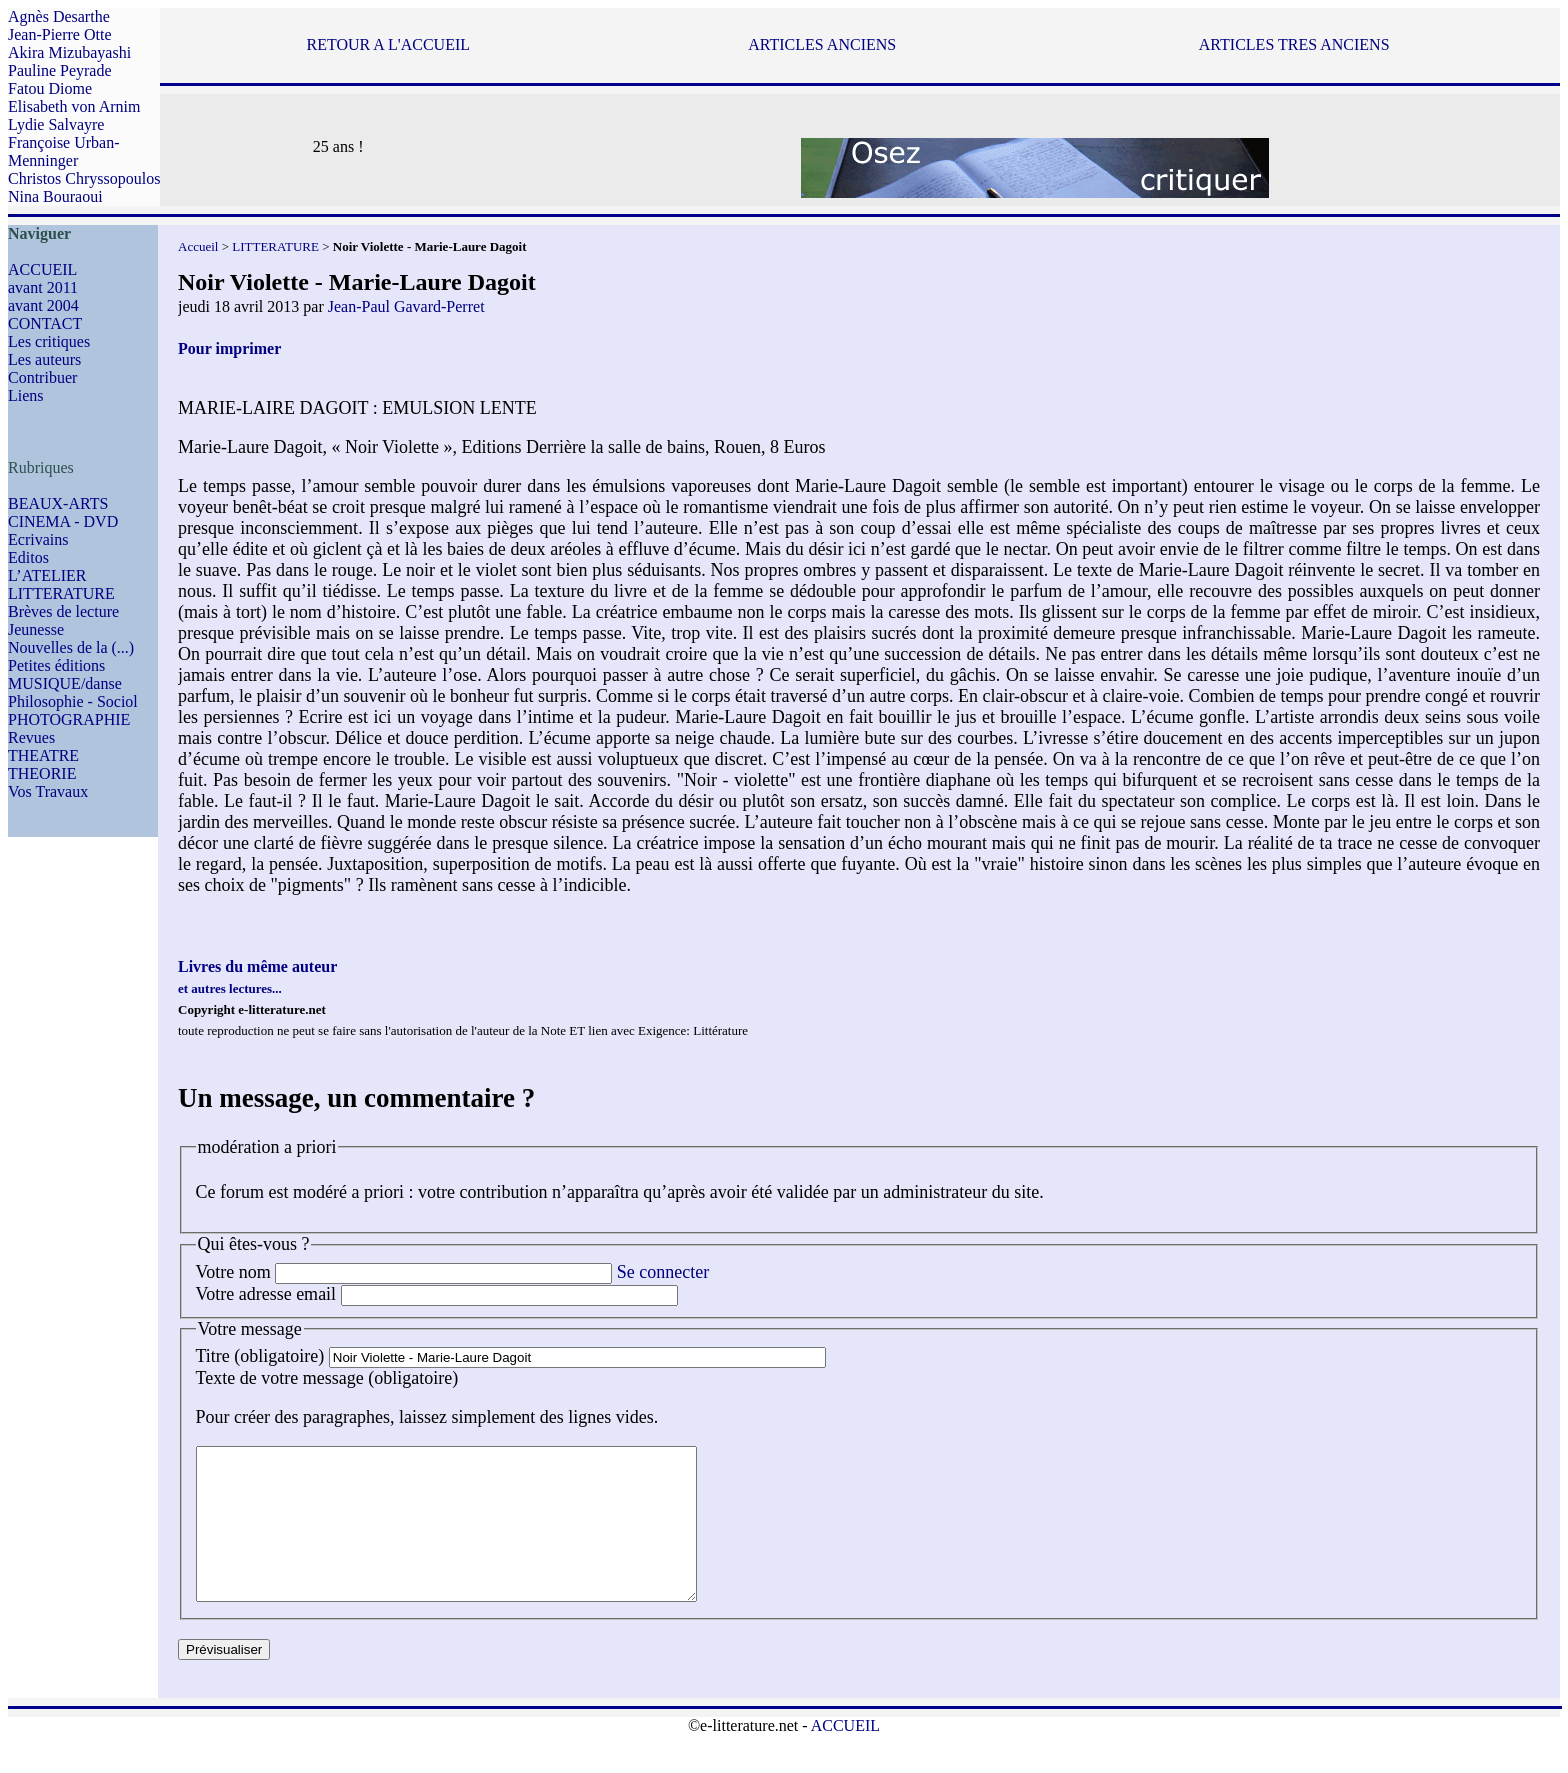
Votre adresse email (266, 1294)
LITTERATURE (61, 593)
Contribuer (42, 377)
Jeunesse (36, 629)
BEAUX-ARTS (58, 503)
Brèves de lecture (63, 611)
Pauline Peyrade (60, 70)
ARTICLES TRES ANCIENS (1294, 44)
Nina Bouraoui (55, 196)
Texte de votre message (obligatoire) (327, 1378)
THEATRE (43, 755)
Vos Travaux (48, 791)
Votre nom (233, 1272)
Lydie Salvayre (56, 124)
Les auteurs (44, 359)
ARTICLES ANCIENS (822, 44)
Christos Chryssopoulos (84, 178)
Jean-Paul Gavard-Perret (406, 306)
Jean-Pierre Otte (60, 34)
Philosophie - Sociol (73, 701)
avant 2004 (43, 305)
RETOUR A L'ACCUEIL (388, 44)
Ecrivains (38, 539)
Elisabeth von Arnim (74, 106)
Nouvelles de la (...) (71, 647)
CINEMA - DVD (63, 521)
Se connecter (663, 1272)
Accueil (198, 246)
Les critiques (49, 341)
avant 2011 (43, 287)
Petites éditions (56, 665)
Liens (26, 395)
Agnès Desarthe (59, 16)
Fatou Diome (50, 88)
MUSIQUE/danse (65, 683)
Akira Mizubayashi (69, 52)
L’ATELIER (47, 575)
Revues (31, 737)
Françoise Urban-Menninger (64, 151)
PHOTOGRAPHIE (69, 719)
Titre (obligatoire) (260, 1356)
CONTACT (45, 323)
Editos (28, 557)
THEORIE (42, 773)
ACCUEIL (42, 269)
